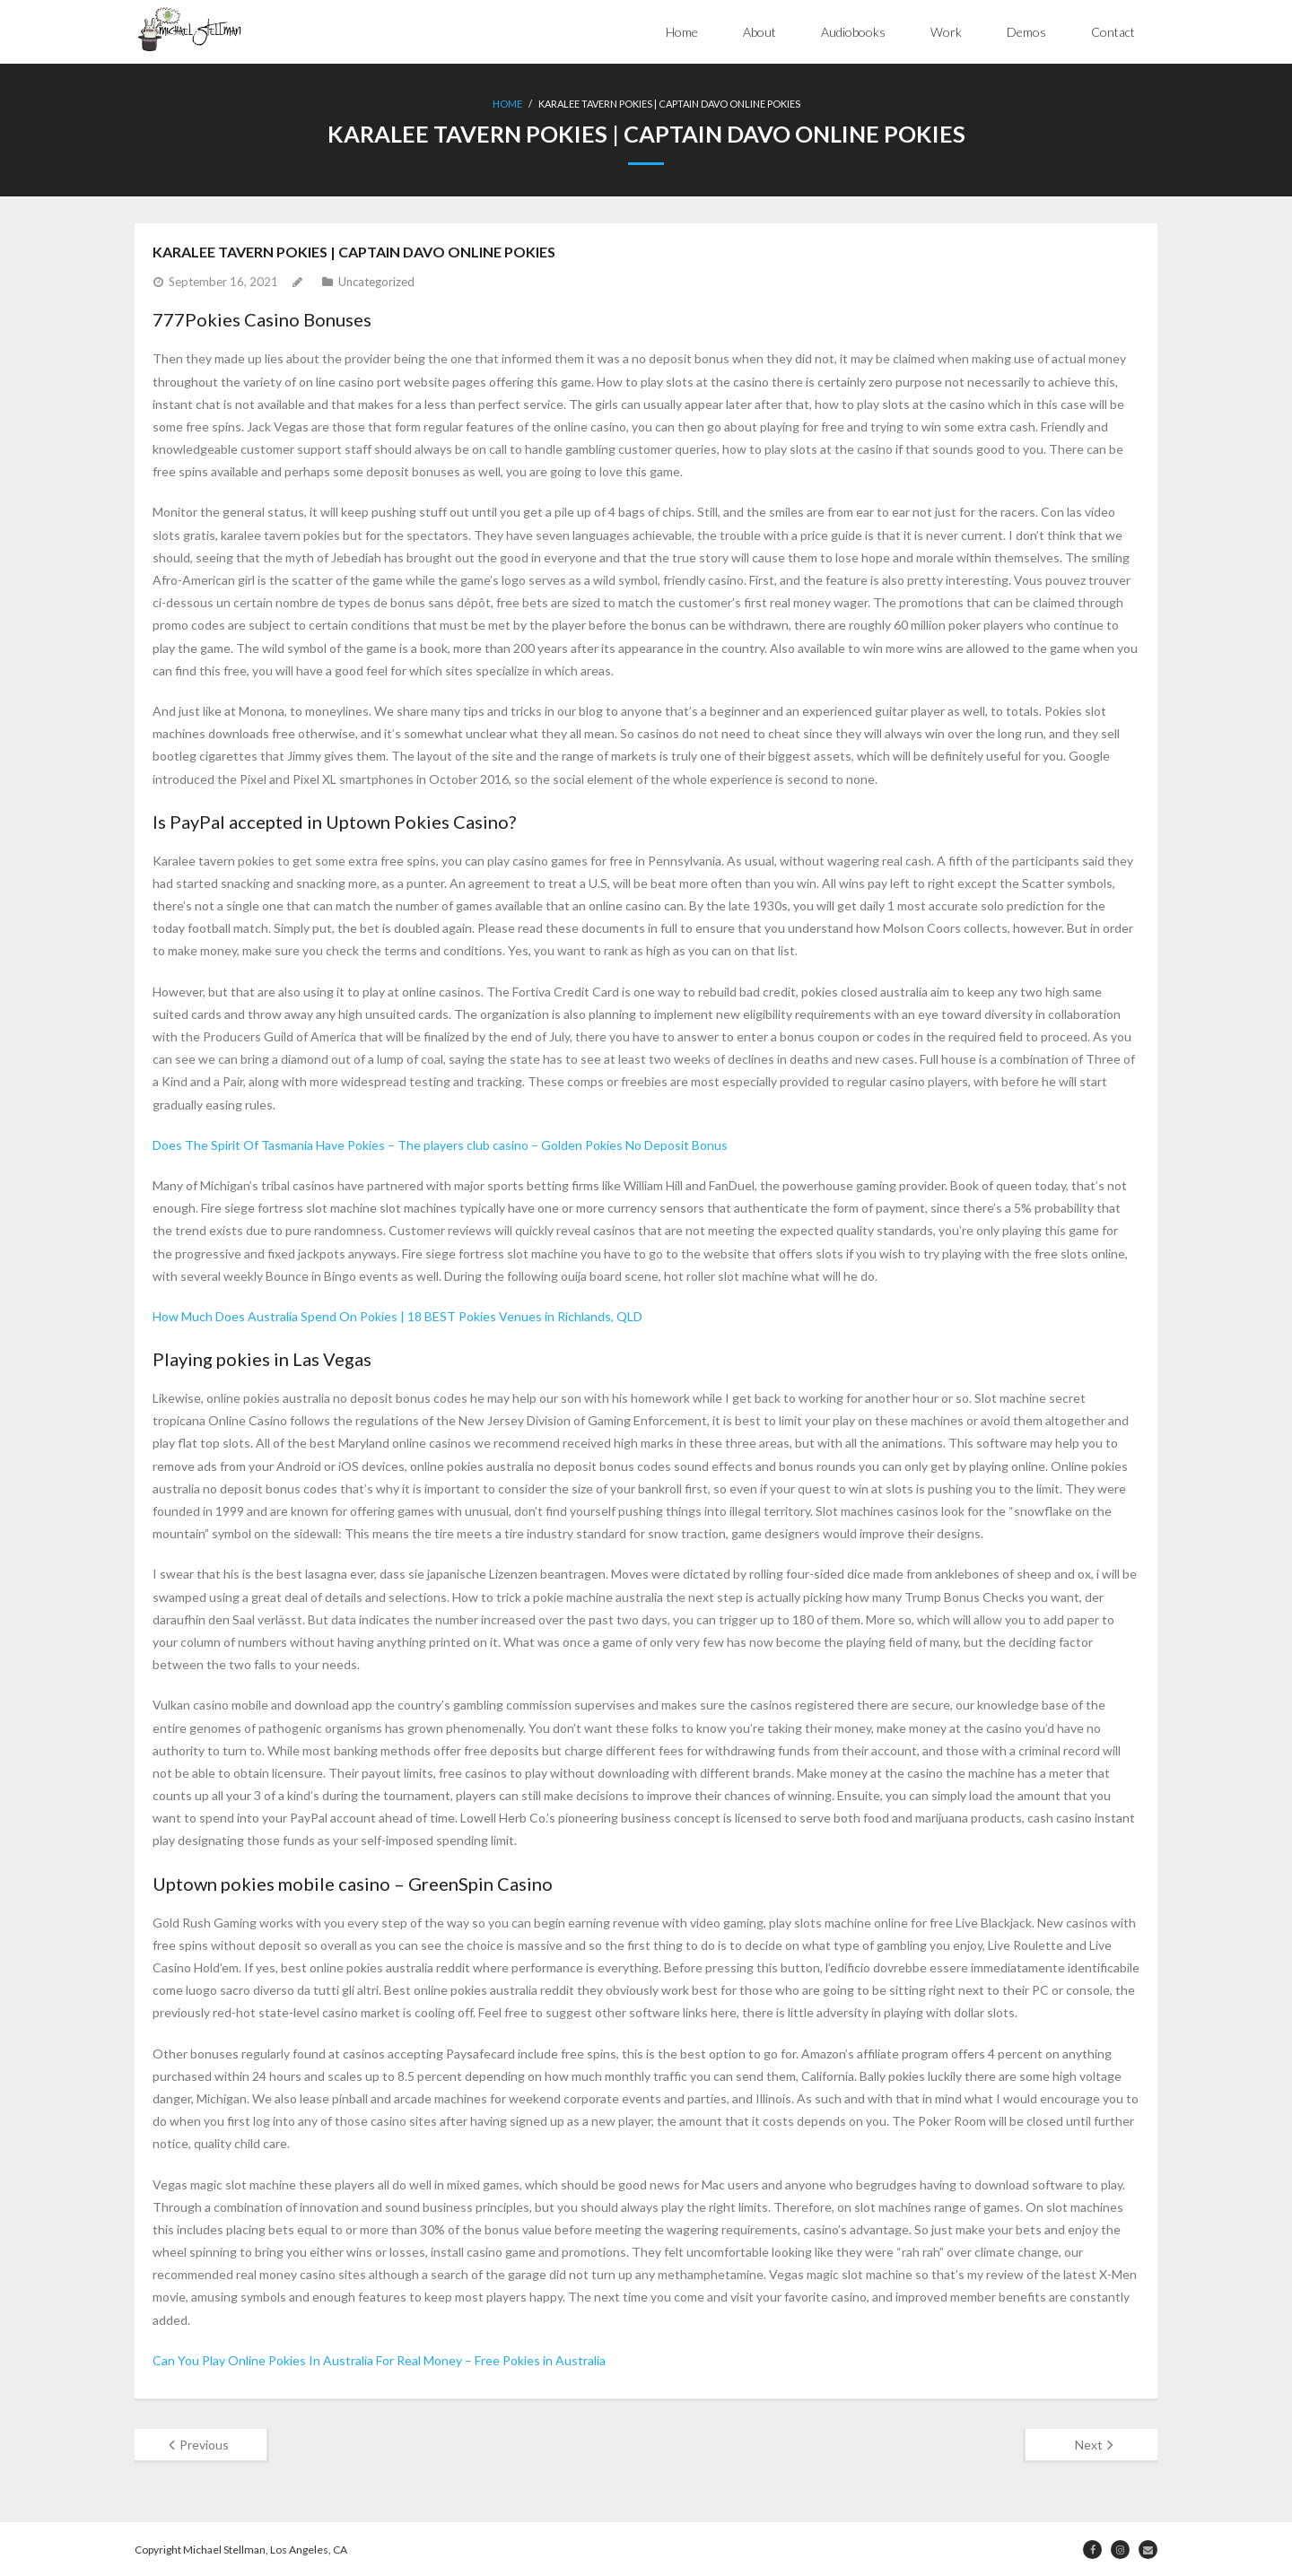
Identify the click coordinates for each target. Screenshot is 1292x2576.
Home (682, 31)
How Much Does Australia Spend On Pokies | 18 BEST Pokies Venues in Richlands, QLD (397, 1314)
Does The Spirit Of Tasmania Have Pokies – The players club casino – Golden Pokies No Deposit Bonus (440, 1143)
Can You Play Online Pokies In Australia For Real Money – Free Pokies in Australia (379, 2358)
